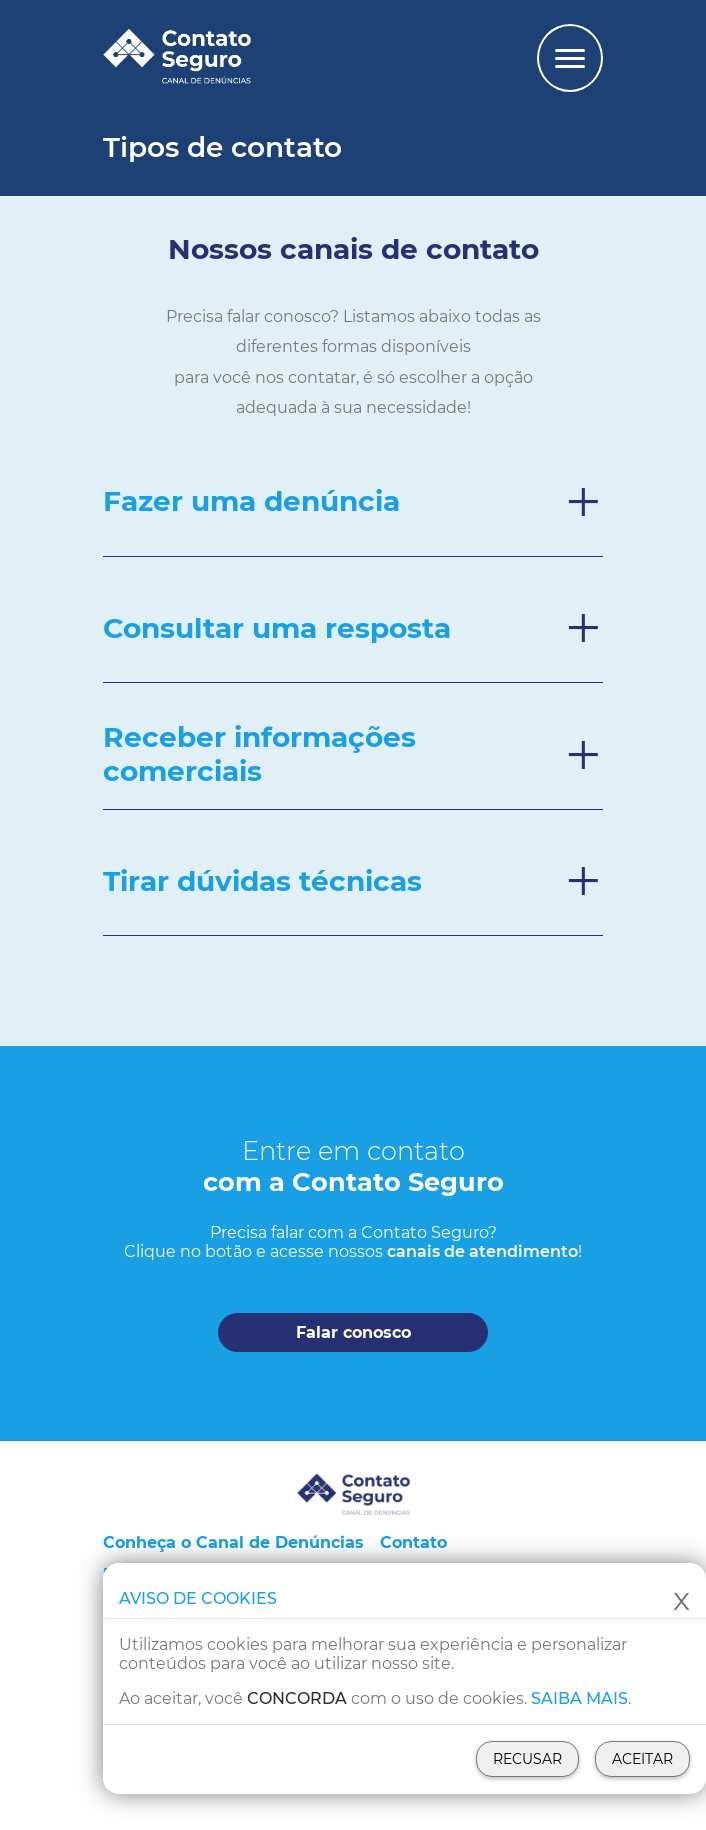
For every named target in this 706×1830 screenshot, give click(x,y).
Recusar (527, 1759)
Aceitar (642, 1759)
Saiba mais (579, 1698)
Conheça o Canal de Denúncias (233, 1542)
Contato (413, 1542)
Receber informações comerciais (259, 754)
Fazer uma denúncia (251, 501)
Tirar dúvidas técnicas (262, 881)
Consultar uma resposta (277, 628)
